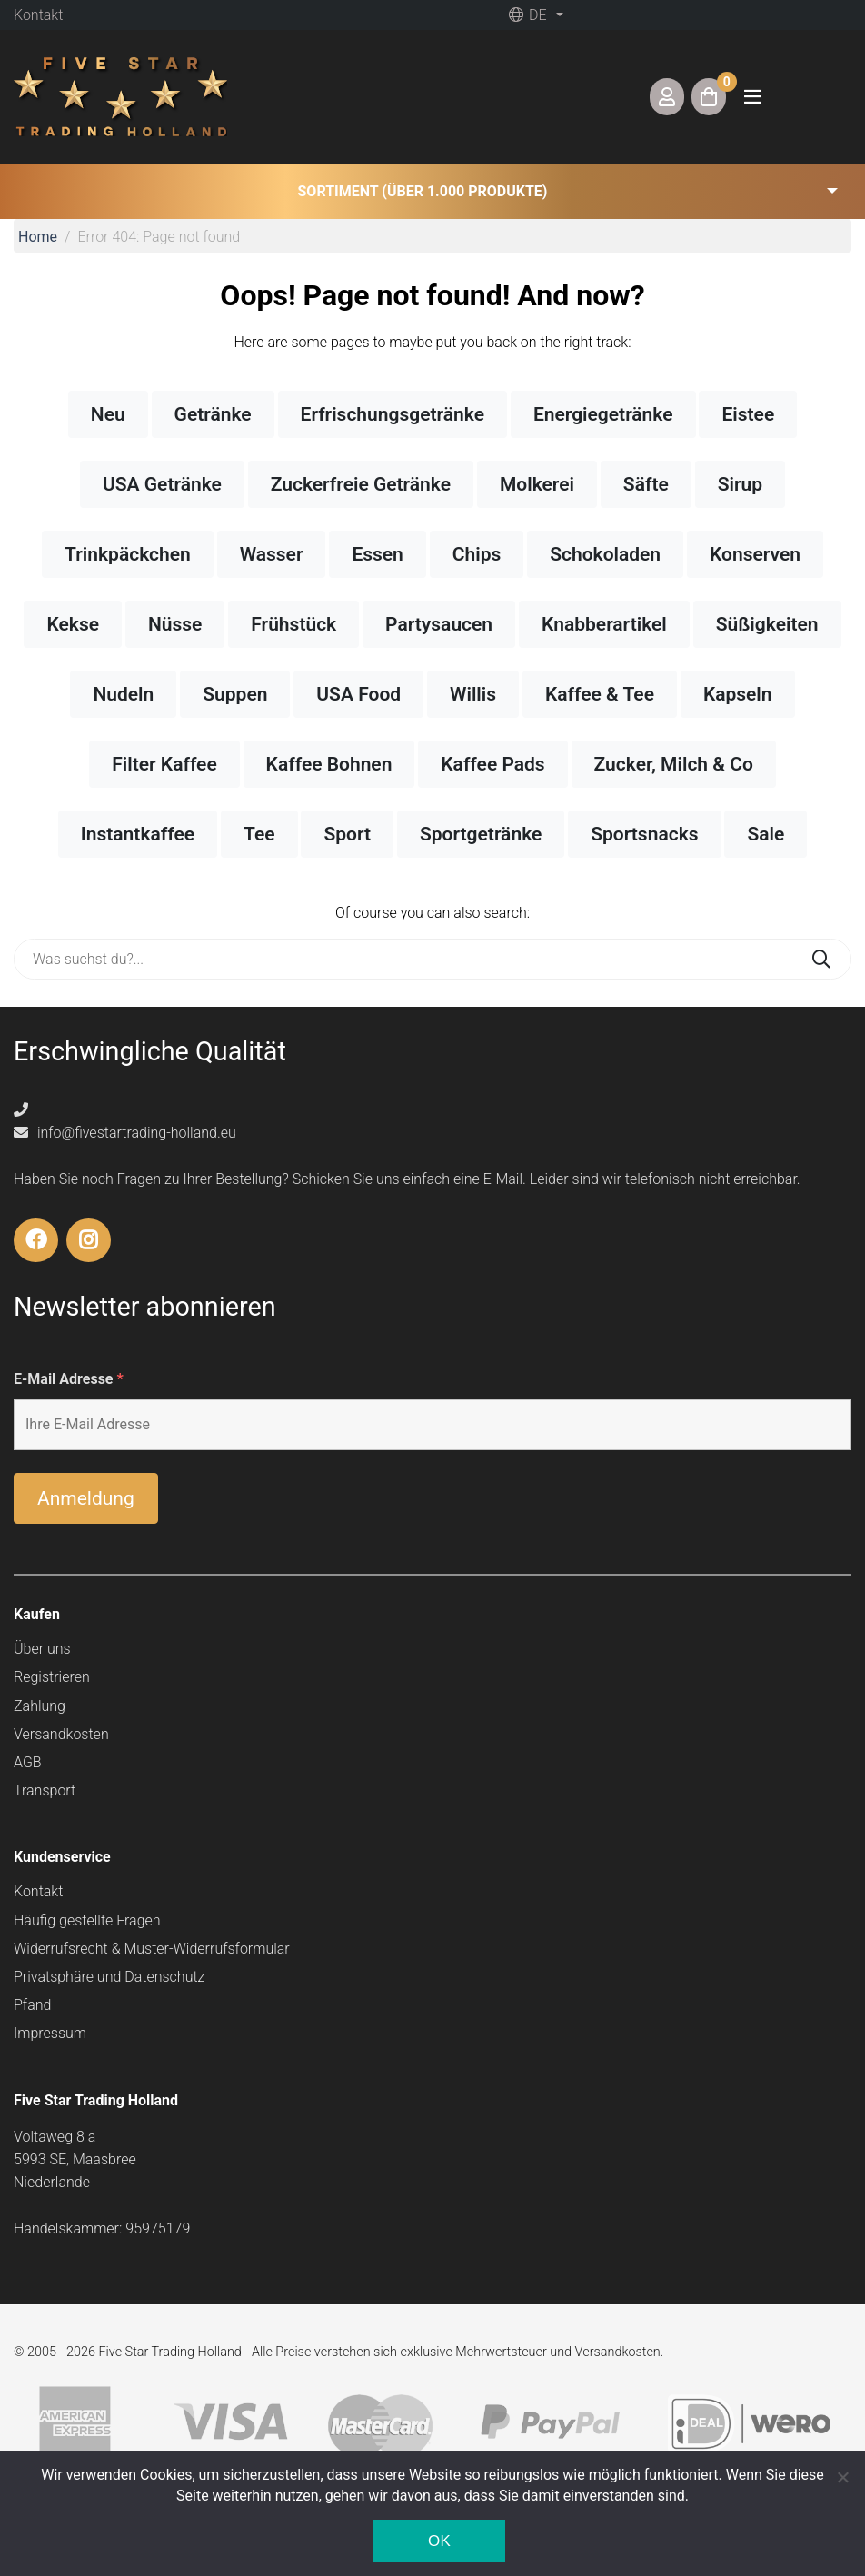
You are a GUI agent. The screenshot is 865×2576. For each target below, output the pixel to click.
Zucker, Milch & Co (673, 764)
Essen (377, 554)
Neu (108, 414)
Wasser (271, 554)
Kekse (72, 624)
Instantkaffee (137, 834)
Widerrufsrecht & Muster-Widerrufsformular (152, 1948)
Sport (347, 834)
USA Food (358, 694)
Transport (44, 1790)
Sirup (740, 484)
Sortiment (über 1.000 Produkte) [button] (423, 191)
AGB (28, 1762)
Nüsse (175, 624)
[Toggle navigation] (752, 96)
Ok (439, 2541)
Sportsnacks (644, 834)
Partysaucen (438, 624)
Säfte (646, 484)
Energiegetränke (603, 414)
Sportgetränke (481, 834)
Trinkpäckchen (128, 554)
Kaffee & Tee (599, 694)
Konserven (755, 554)
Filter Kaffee (164, 764)
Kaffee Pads (492, 764)
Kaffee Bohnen (329, 764)
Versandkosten (61, 1734)
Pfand (32, 2005)
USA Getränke (162, 484)
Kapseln (737, 694)
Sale (765, 834)
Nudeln (123, 694)
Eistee (747, 414)
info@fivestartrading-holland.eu (125, 1132)
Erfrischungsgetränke (392, 414)
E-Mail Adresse (69, 1378)
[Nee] (842, 2477)
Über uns (42, 1648)
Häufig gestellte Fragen (87, 1920)
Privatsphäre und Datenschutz (109, 1976)
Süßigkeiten (767, 624)
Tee (259, 834)
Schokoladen (605, 554)
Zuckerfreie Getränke (361, 484)
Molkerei (537, 484)
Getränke (213, 414)
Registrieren (52, 1677)
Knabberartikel (604, 624)
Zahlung (39, 1706)
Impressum (50, 2033)
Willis (473, 694)
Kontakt (38, 15)
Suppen (235, 694)
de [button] (527, 15)
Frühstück (293, 624)
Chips (477, 554)
